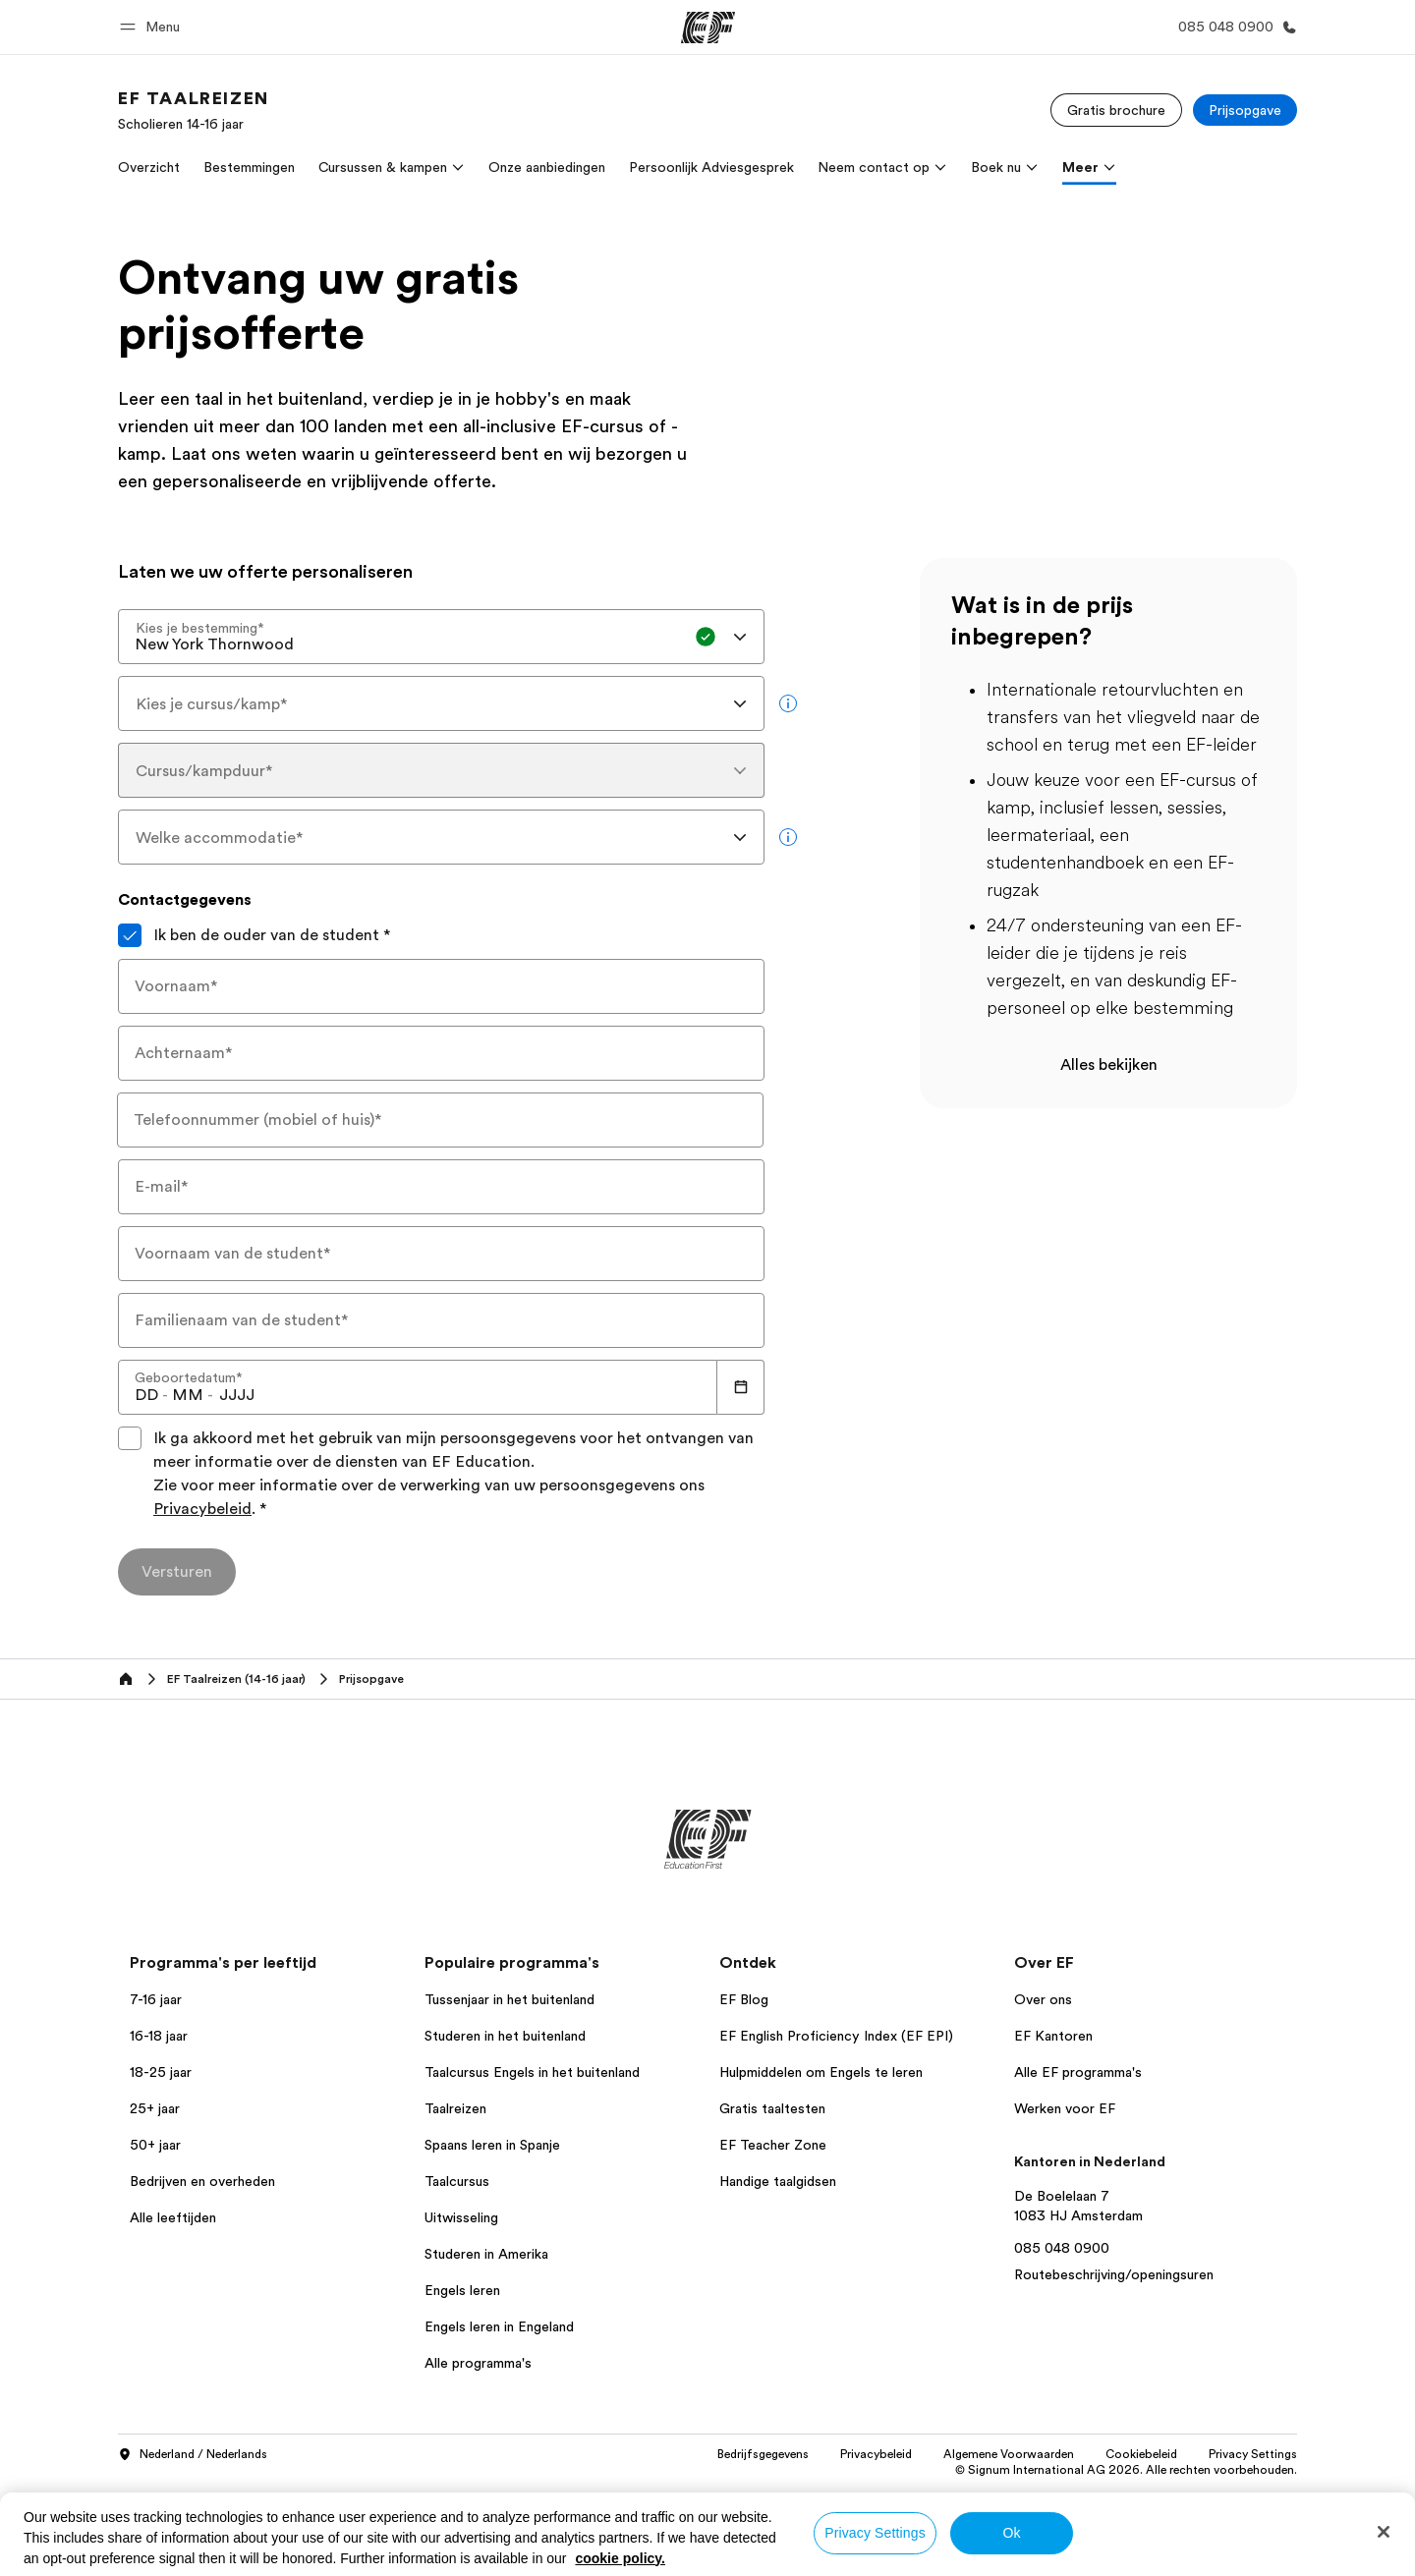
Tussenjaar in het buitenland (509, 1999)
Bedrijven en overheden (202, 2181)
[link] (193, 110)
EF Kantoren (1053, 2036)
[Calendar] (740, 1387)
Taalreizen (455, 2108)
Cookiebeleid (1141, 2454)
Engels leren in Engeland (499, 2326)
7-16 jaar (156, 1999)
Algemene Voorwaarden (1008, 2454)
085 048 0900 (1061, 2248)
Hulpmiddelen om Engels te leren (821, 2072)
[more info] (788, 703)
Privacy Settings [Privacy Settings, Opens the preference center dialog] (875, 2533)
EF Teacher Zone (772, 2145)
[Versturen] (177, 1572)
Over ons (1043, 1999)
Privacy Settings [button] (1253, 2454)
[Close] (1383, 2531)
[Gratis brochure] (1116, 110)
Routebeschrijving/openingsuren (1114, 2274)
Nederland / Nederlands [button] (192, 2455)
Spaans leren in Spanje (492, 2145)
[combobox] (441, 636)
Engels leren (462, 2290)
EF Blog (743, 1999)
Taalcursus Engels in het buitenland (532, 2072)
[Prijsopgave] (1245, 110)
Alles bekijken (1109, 1065)
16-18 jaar (159, 2036)
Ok (1011, 2533)
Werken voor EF (1064, 2108)
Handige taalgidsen (777, 2181)
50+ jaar (155, 2145)
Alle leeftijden (173, 2217)
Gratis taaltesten (772, 2108)
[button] (153, 27)
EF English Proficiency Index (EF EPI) (836, 2036)
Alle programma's (478, 2363)
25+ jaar (155, 2108)
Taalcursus (456, 2181)
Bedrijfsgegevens (763, 2454)
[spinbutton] (146, 1395)
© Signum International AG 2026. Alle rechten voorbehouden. (1126, 2470)
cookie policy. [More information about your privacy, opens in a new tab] (620, 2558)
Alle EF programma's (1078, 2072)
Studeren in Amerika (486, 2254)
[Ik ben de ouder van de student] (130, 935)
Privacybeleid (202, 1509)
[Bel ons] (1233, 27)
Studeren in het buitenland (505, 2036)
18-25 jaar (161, 2072)
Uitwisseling (461, 2217)
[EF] (708, 27)
